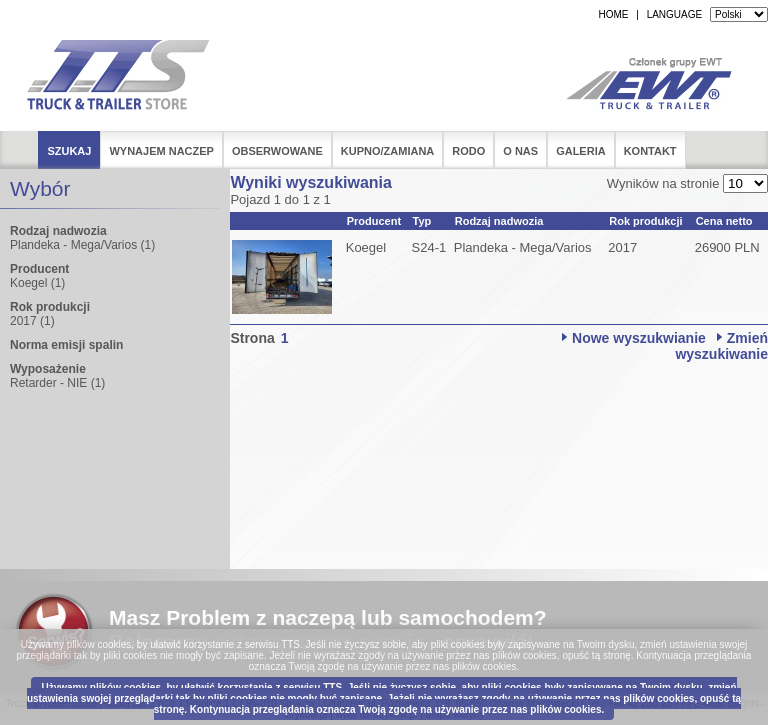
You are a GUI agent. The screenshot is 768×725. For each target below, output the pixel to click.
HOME (613, 14)
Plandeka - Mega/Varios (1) (82, 245)
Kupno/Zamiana (388, 151)
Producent (374, 221)
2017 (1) (32, 321)
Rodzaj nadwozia (499, 221)
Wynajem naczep (161, 151)
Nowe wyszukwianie (639, 338)
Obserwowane (277, 151)
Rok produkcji (645, 221)
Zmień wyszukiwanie (721, 346)
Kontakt (650, 151)
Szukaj (69, 151)
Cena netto (724, 221)
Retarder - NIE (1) (57, 383)
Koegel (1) (37, 283)
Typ (422, 221)
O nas (520, 151)
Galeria (581, 151)
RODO (468, 151)
